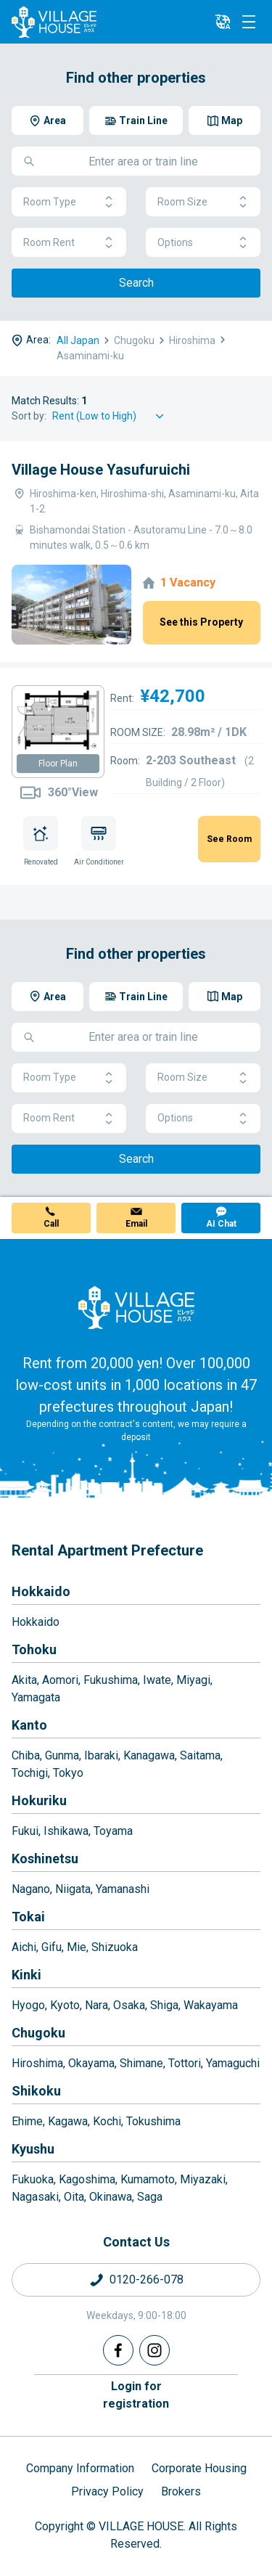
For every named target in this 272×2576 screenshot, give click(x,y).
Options (203, 243)
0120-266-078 (147, 2279)
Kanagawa (149, 1755)
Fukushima (110, 1680)
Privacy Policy (107, 2491)
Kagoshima (87, 2179)
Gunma (62, 1755)
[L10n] (222, 21)
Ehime (27, 2121)
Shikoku (36, 2090)
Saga (149, 2197)
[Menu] (248, 21)
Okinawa (110, 2197)
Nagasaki (35, 2197)
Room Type (69, 202)
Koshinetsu (45, 1858)
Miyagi (193, 1680)
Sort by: (29, 416)
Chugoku (38, 2032)
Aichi (24, 1947)
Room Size (203, 202)
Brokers (181, 2491)
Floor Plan (58, 764)
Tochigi (30, 1773)
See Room (229, 839)
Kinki (26, 1974)
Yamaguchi (233, 2063)
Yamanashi (122, 1889)
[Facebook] (118, 2350)
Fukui (25, 1831)
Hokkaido (41, 1591)
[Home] (136, 1307)
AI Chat (221, 1224)
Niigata (73, 1889)
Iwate (157, 1680)
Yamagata (36, 1697)
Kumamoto (147, 2179)
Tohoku (34, 1649)
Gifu (51, 1947)
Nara (96, 2005)
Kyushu (33, 2148)
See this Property (201, 622)
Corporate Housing (199, 2468)
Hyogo (28, 2005)
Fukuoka (33, 2179)
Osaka (129, 2005)
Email (136, 1224)
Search (136, 283)
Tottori (184, 2063)
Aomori (60, 1680)
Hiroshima (37, 2063)
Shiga (164, 2005)
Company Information (80, 2468)
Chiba (26, 1755)
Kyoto (65, 2005)
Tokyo (68, 1773)
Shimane (141, 2063)
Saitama (200, 1755)
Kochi (107, 2121)
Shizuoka (114, 1947)
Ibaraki (101, 1755)
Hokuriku (39, 1800)
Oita (74, 2197)
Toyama (113, 1831)
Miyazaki (203, 2179)
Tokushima (153, 2121)
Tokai (28, 1916)
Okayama (91, 2063)
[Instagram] (154, 2350)
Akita (24, 1680)
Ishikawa (66, 1831)
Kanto (29, 1725)
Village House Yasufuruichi (101, 469)
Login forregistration (136, 2395)
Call (51, 1224)
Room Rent (69, 243)
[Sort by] (110, 416)
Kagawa (68, 2121)
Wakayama (211, 2005)
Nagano (31, 1889)
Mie (76, 1947)
